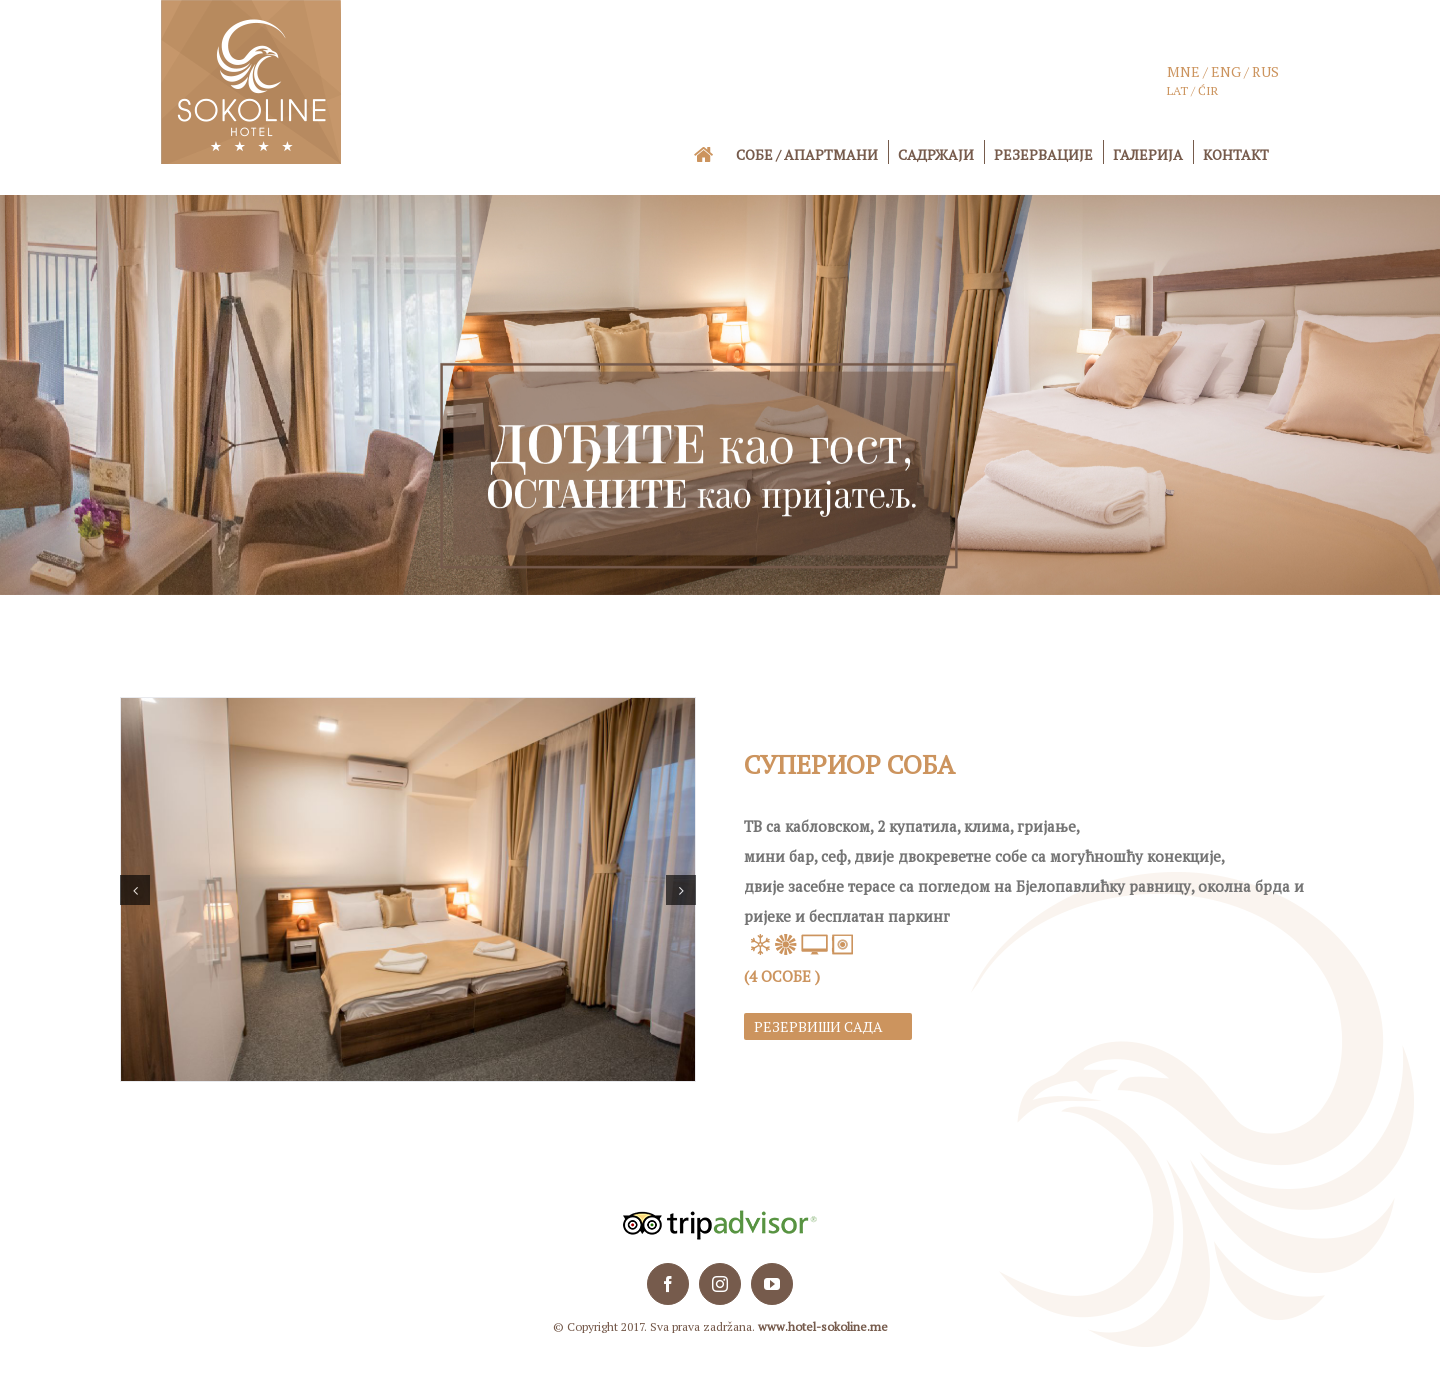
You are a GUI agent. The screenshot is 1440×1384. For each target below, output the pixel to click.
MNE (1183, 71)
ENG (1224, 71)
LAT (1177, 90)
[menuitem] (717, 153)
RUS (1265, 71)
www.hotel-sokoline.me (823, 1326)
